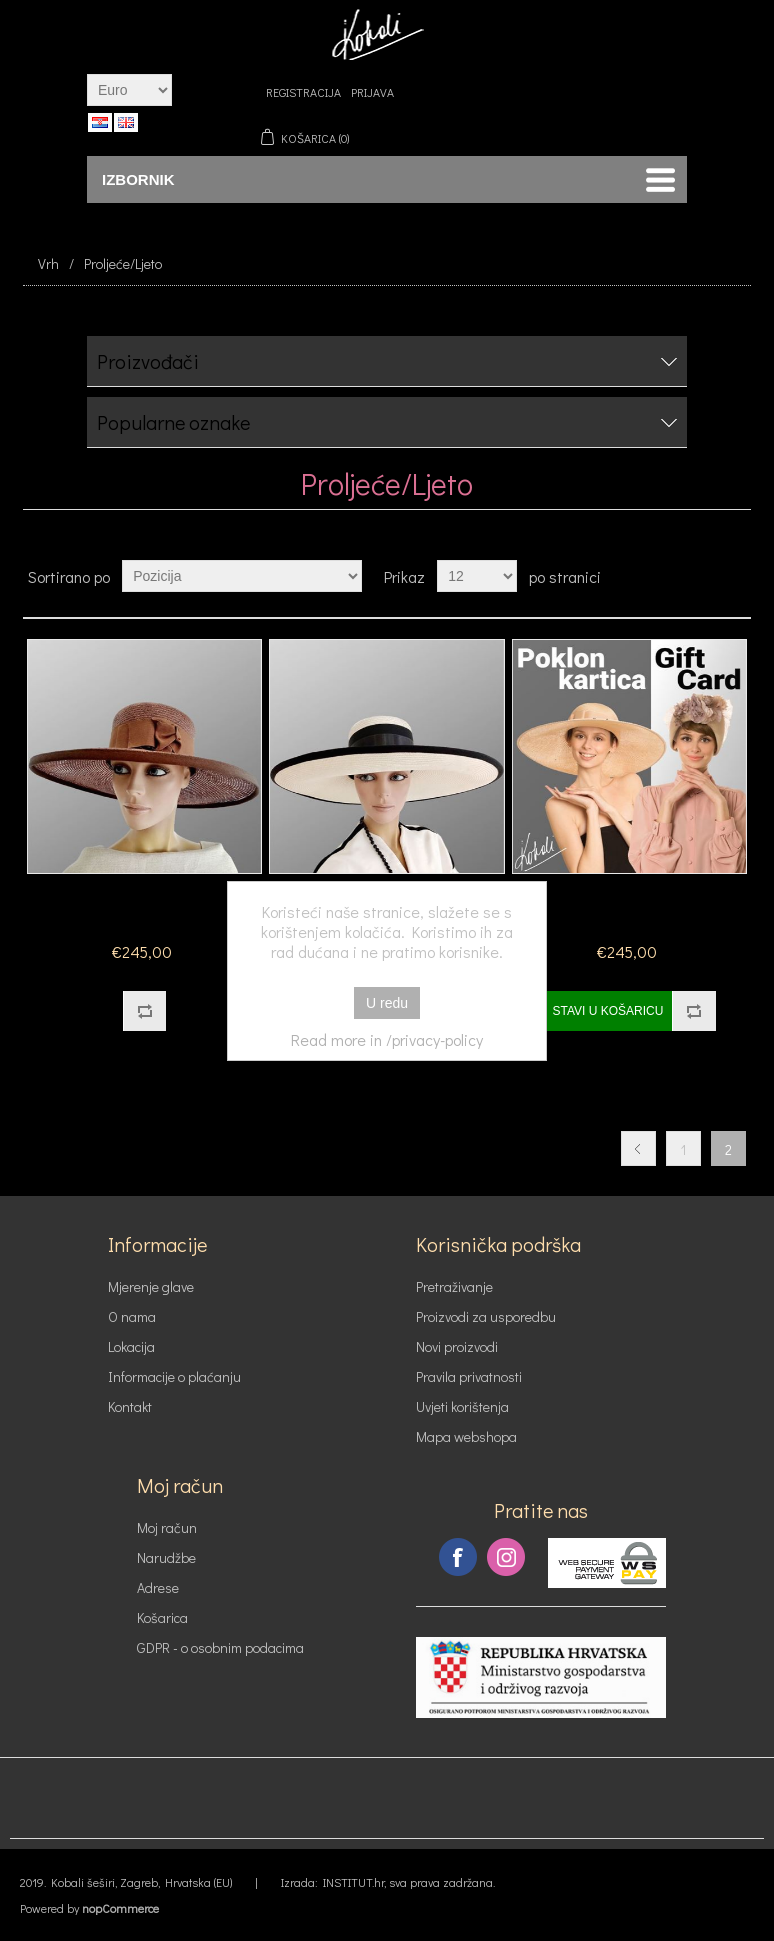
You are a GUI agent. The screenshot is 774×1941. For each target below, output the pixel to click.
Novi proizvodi (457, 1346)
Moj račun (167, 1527)
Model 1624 (144, 904)
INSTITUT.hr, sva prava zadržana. (409, 1882)
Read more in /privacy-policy (387, 1039)
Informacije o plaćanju (174, 1376)
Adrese (158, 1587)
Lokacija (131, 1346)
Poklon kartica (629, 904)
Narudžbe (166, 1557)
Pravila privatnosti (469, 1376)
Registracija (303, 92)
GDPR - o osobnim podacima (220, 1647)
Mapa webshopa (466, 1436)
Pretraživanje (454, 1286)
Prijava (372, 92)
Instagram (506, 1557)
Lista (734, 576)
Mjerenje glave (151, 1286)
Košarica (162, 1617)
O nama (132, 1316)
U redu (387, 1003)
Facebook (458, 1557)
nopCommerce (120, 1908)
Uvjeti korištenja (462, 1406)
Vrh (48, 263)
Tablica (698, 576)
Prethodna (638, 1148)
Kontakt (130, 1406)
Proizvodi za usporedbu (486, 1316)
